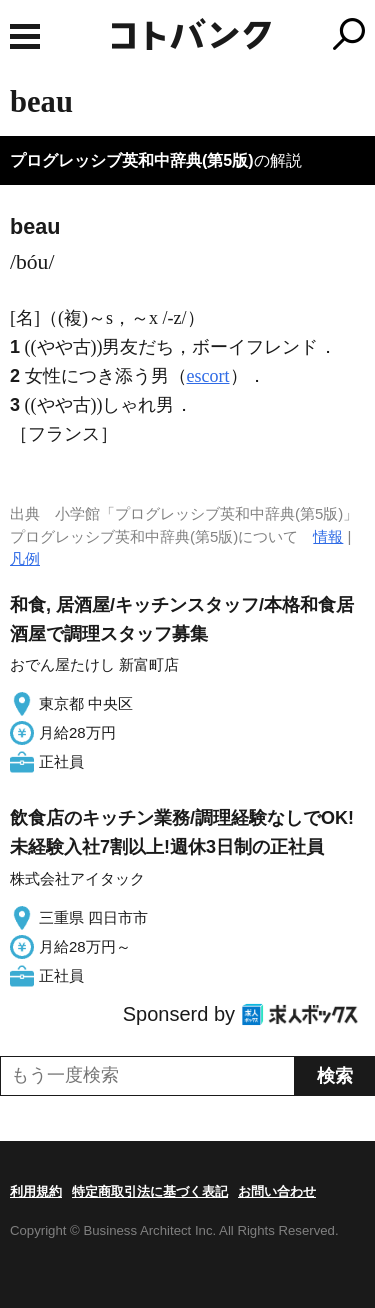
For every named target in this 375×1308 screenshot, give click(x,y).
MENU (25, 36)
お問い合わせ (277, 1191)
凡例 (25, 558)
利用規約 (36, 1191)
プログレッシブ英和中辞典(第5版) (132, 160)
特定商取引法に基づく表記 (150, 1191)
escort (208, 376)
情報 (328, 536)
